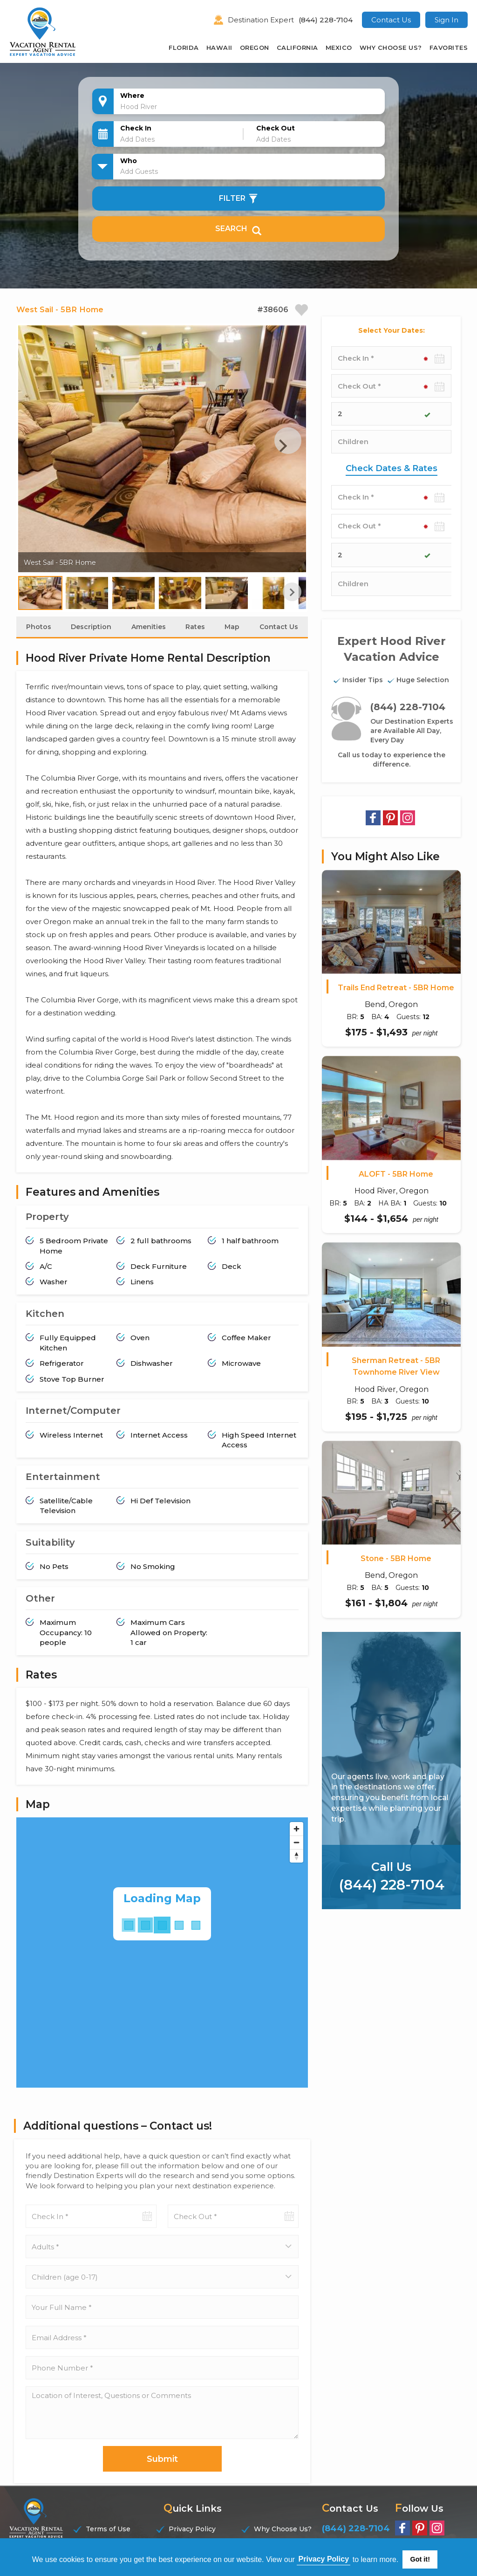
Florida (184, 47)
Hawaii (219, 47)
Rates (195, 627)
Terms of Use (108, 2530)
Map (232, 627)
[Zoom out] (296, 1843)
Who (128, 161)
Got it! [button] (420, 2559)
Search (238, 229)
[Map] (162, 1953)
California (297, 47)
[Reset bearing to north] (296, 1856)
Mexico (339, 47)
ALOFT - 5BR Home (396, 1174)
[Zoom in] (296, 1829)
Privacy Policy (192, 2530)
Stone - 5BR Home (396, 1558)
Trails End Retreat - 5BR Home (396, 987)
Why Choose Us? (391, 47)
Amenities (148, 627)
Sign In (446, 19)
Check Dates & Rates (391, 468)
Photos (38, 627)
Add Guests (139, 171)
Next (282, 446)
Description (91, 627)
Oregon (254, 47)
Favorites (448, 47)
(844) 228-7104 (326, 19)
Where (132, 95)
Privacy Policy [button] (324, 2559)
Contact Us (391, 19)
